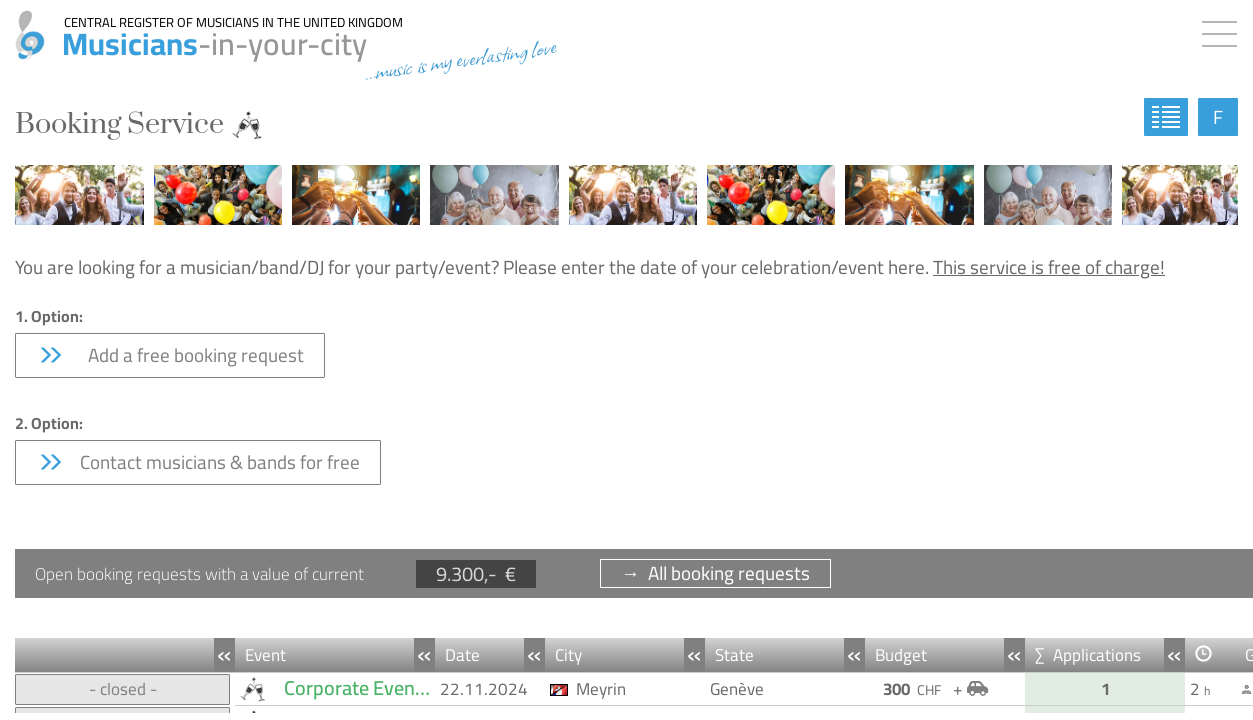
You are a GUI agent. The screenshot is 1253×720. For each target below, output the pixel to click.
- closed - (123, 689)
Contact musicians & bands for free (198, 462)
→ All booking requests (715, 573)
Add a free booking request (170, 355)
